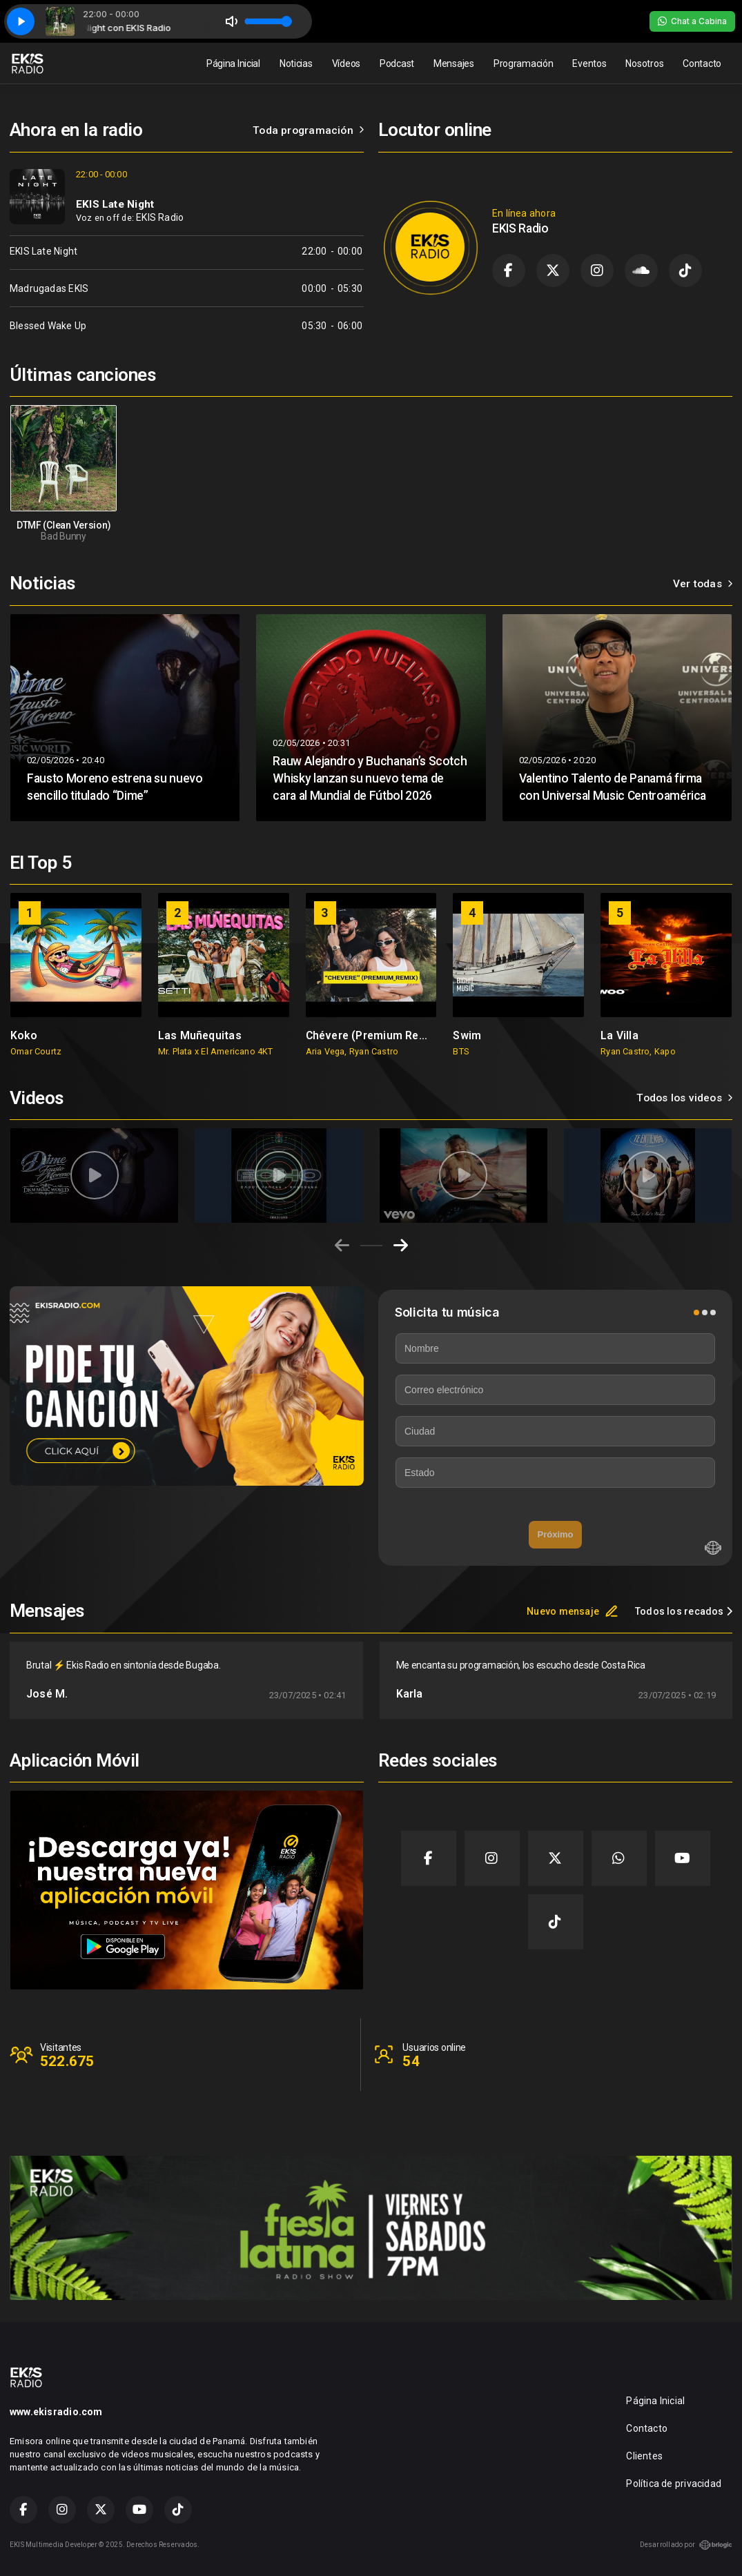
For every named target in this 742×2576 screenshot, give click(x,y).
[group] (75, 974)
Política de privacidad (673, 2483)
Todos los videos (684, 1098)
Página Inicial (233, 63)
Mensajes (453, 63)
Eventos (589, 63)
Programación (524, 63)
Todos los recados (683, 1611)
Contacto (702, 63)
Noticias (296, 63)
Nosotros (644, 63)
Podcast (397, 63)
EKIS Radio (160, 217)
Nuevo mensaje (572, 1611)
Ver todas (702, 584)
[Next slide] (400, 1245)
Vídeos (346, 63)
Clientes (644, 2455)
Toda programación (308, 130)
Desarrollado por (686, 2545)
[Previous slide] (342, 1245)
